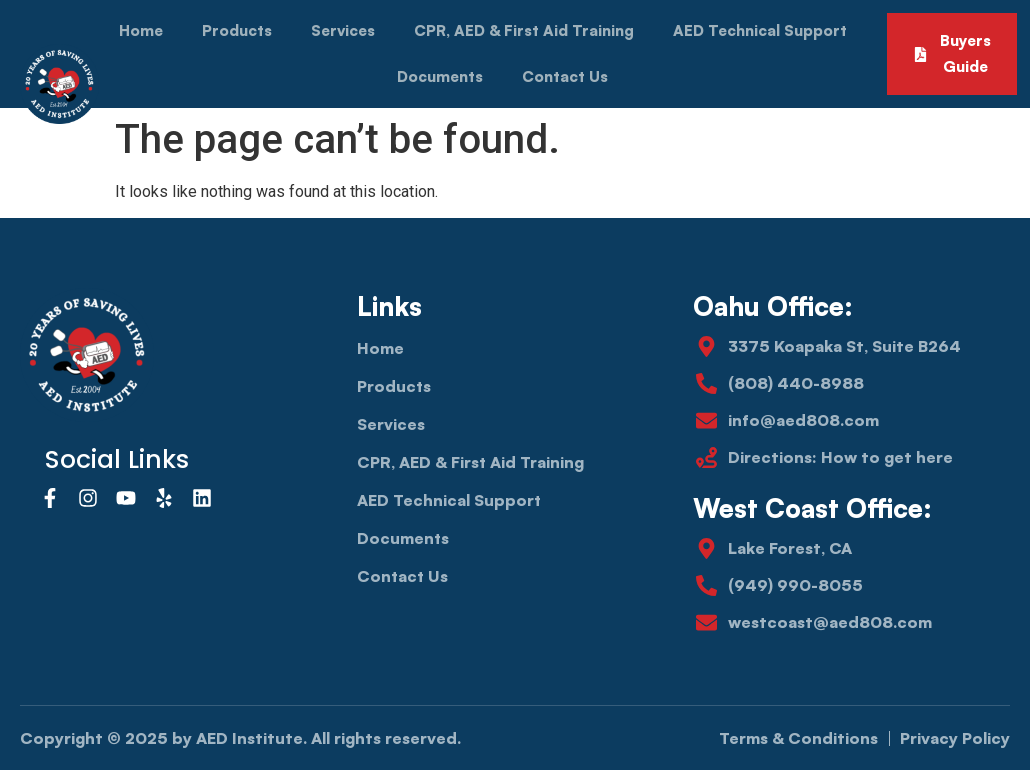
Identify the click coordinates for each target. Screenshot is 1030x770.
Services (343, 30)
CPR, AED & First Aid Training (524, 30)
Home (141, 30)
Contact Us (565, 76)
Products (237, 30)
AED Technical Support (760, 30)
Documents (440, 76)
